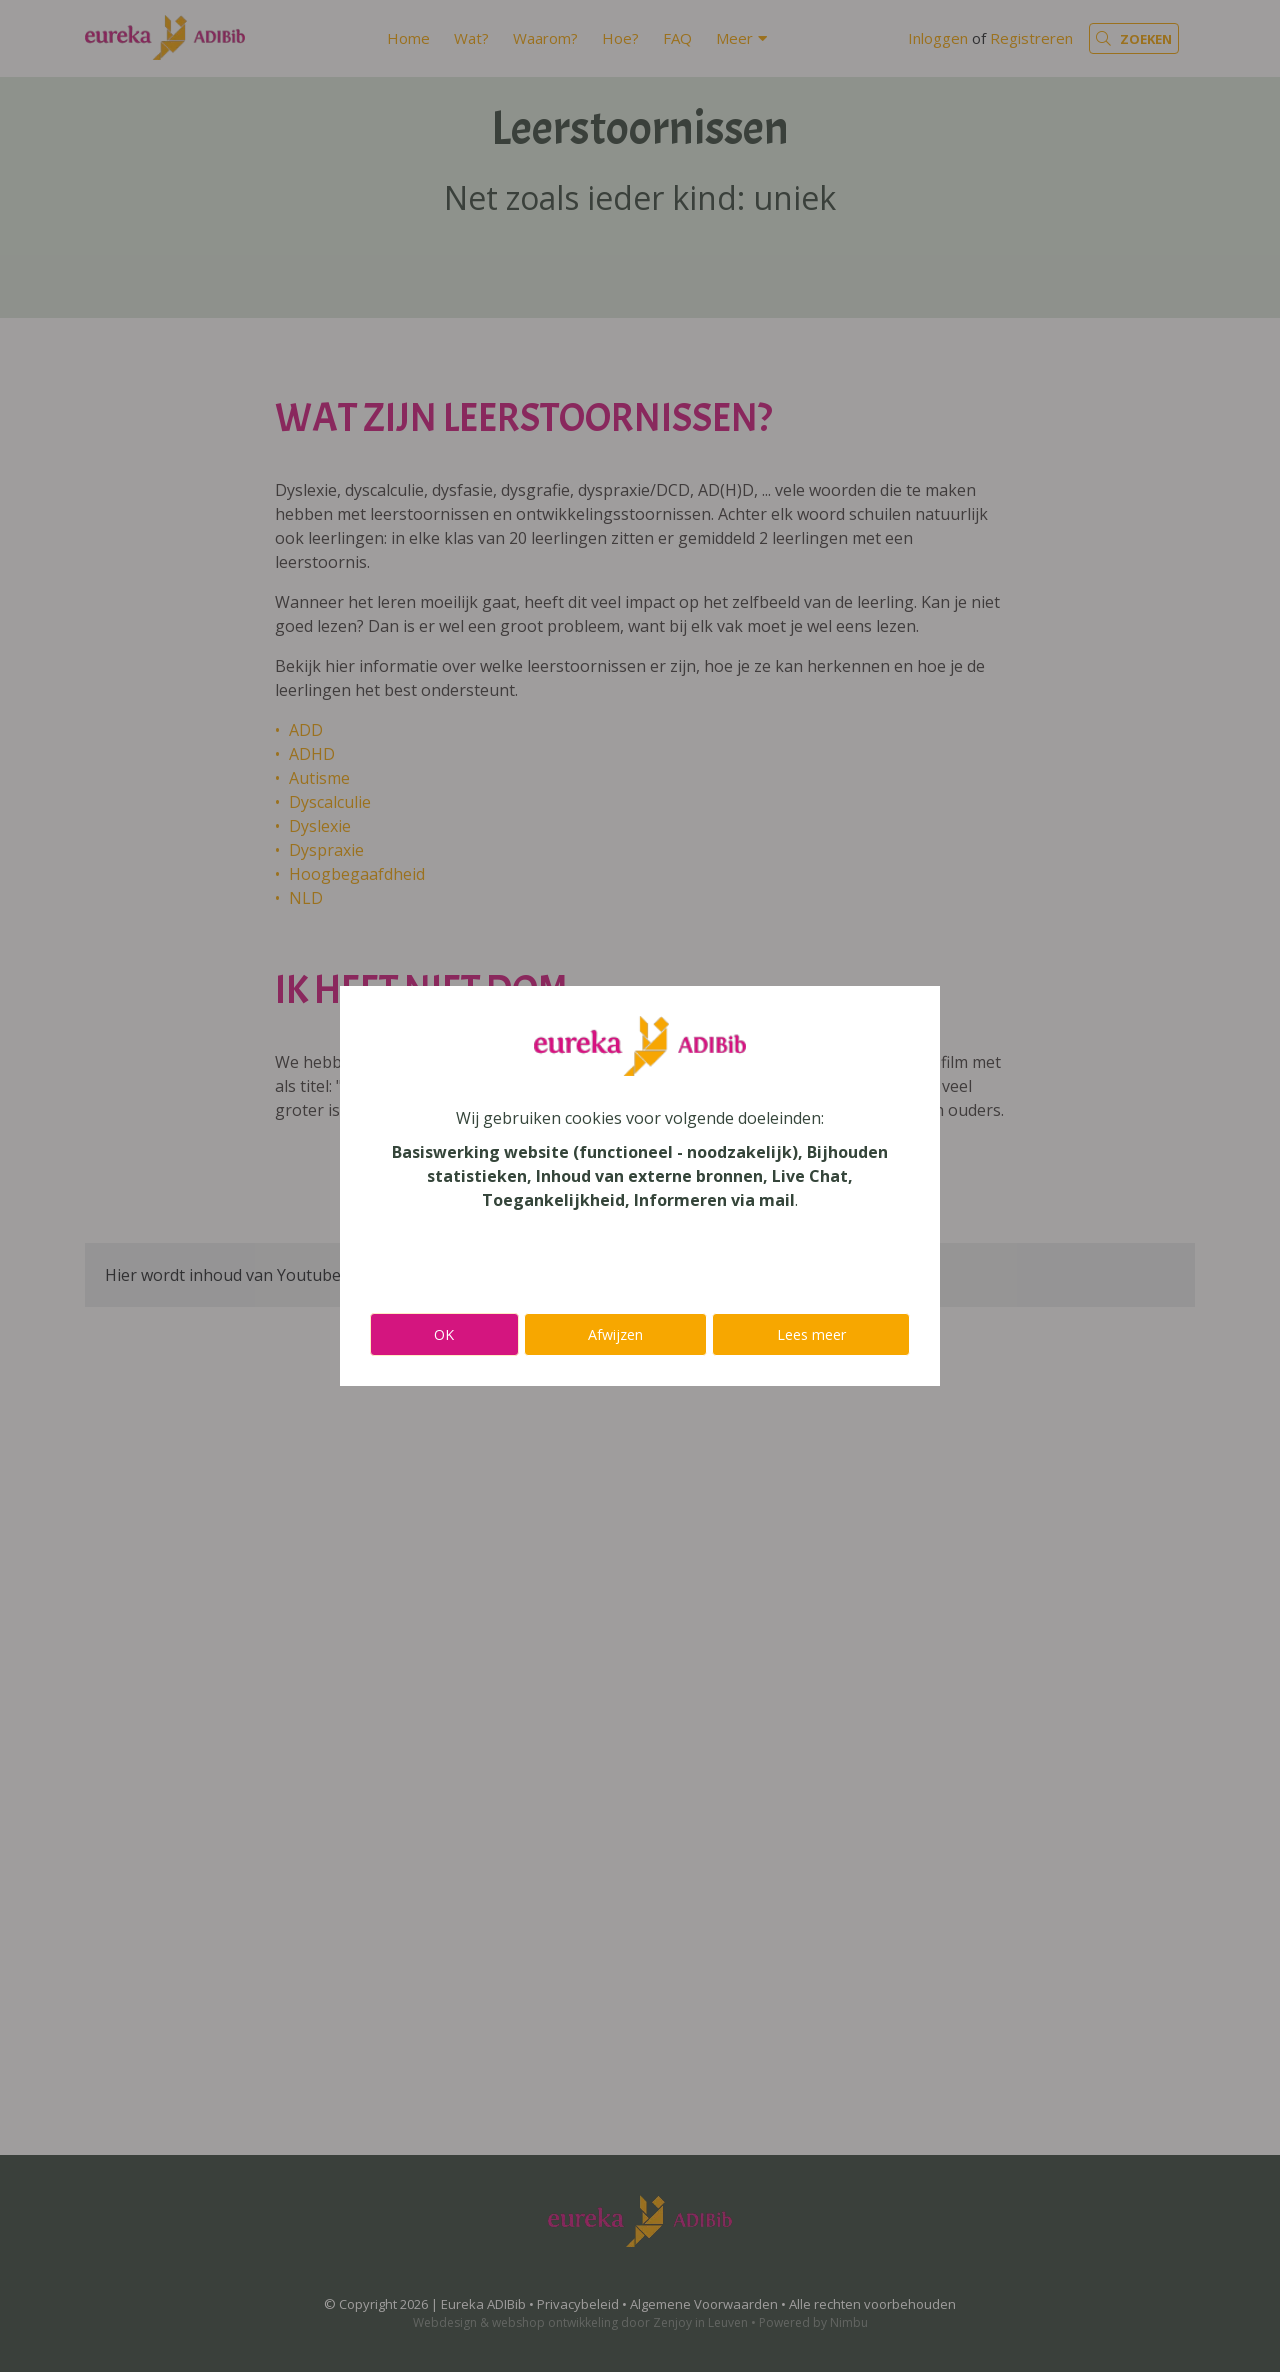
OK (444, 1334)
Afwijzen (615, 1334)
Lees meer (811, 1334)
